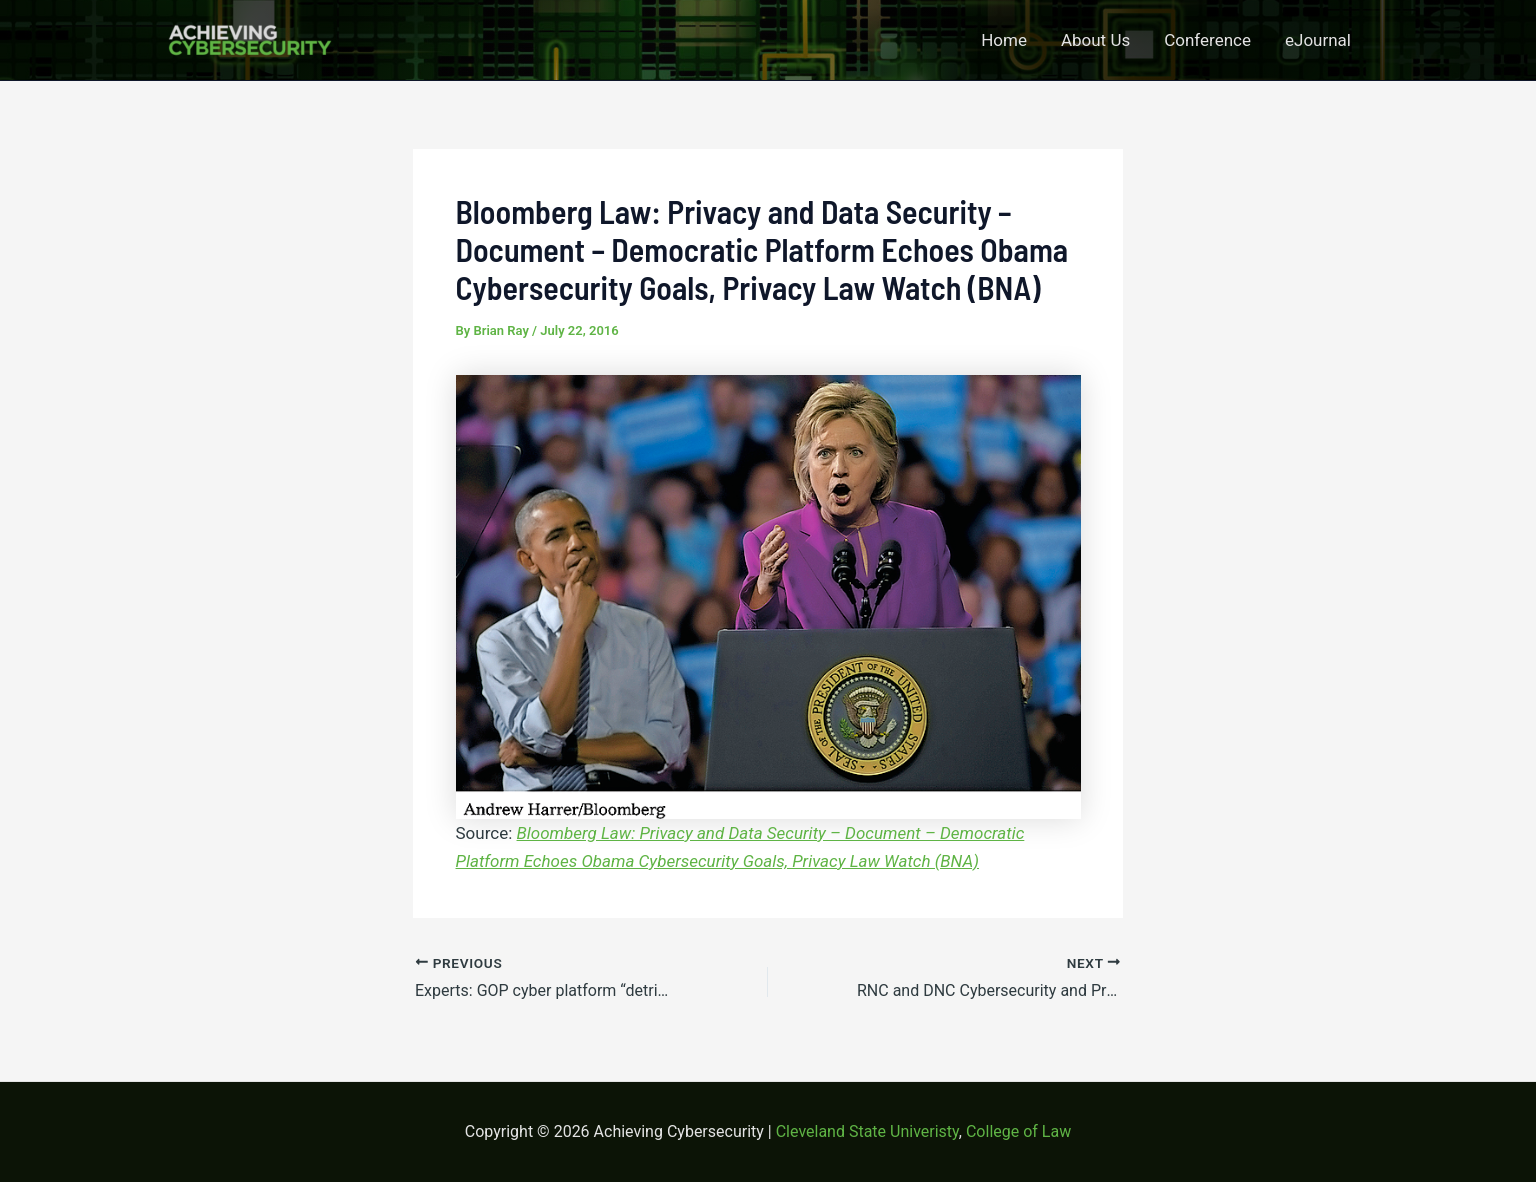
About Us (1095, 40)
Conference (1207, 40)
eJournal (1318, 40)
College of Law (1018, 1131)
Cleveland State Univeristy (867, 1131)
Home (1004, 40)
